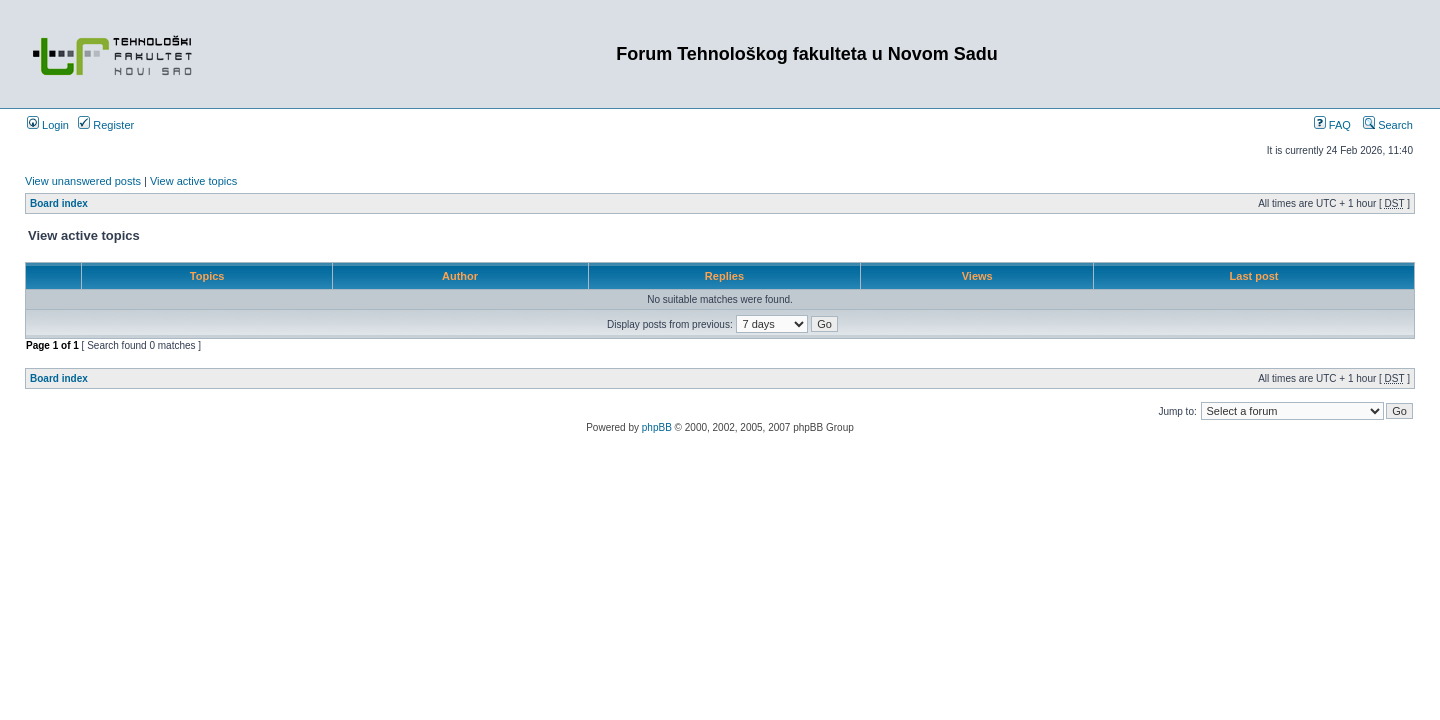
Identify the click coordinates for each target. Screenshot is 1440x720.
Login (48, 125)
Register (106, 125)
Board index (59, 203)
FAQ (1332, 125)
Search (1388, 125)
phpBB (657, 427)
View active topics (193, 181)
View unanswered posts (83, 181)
